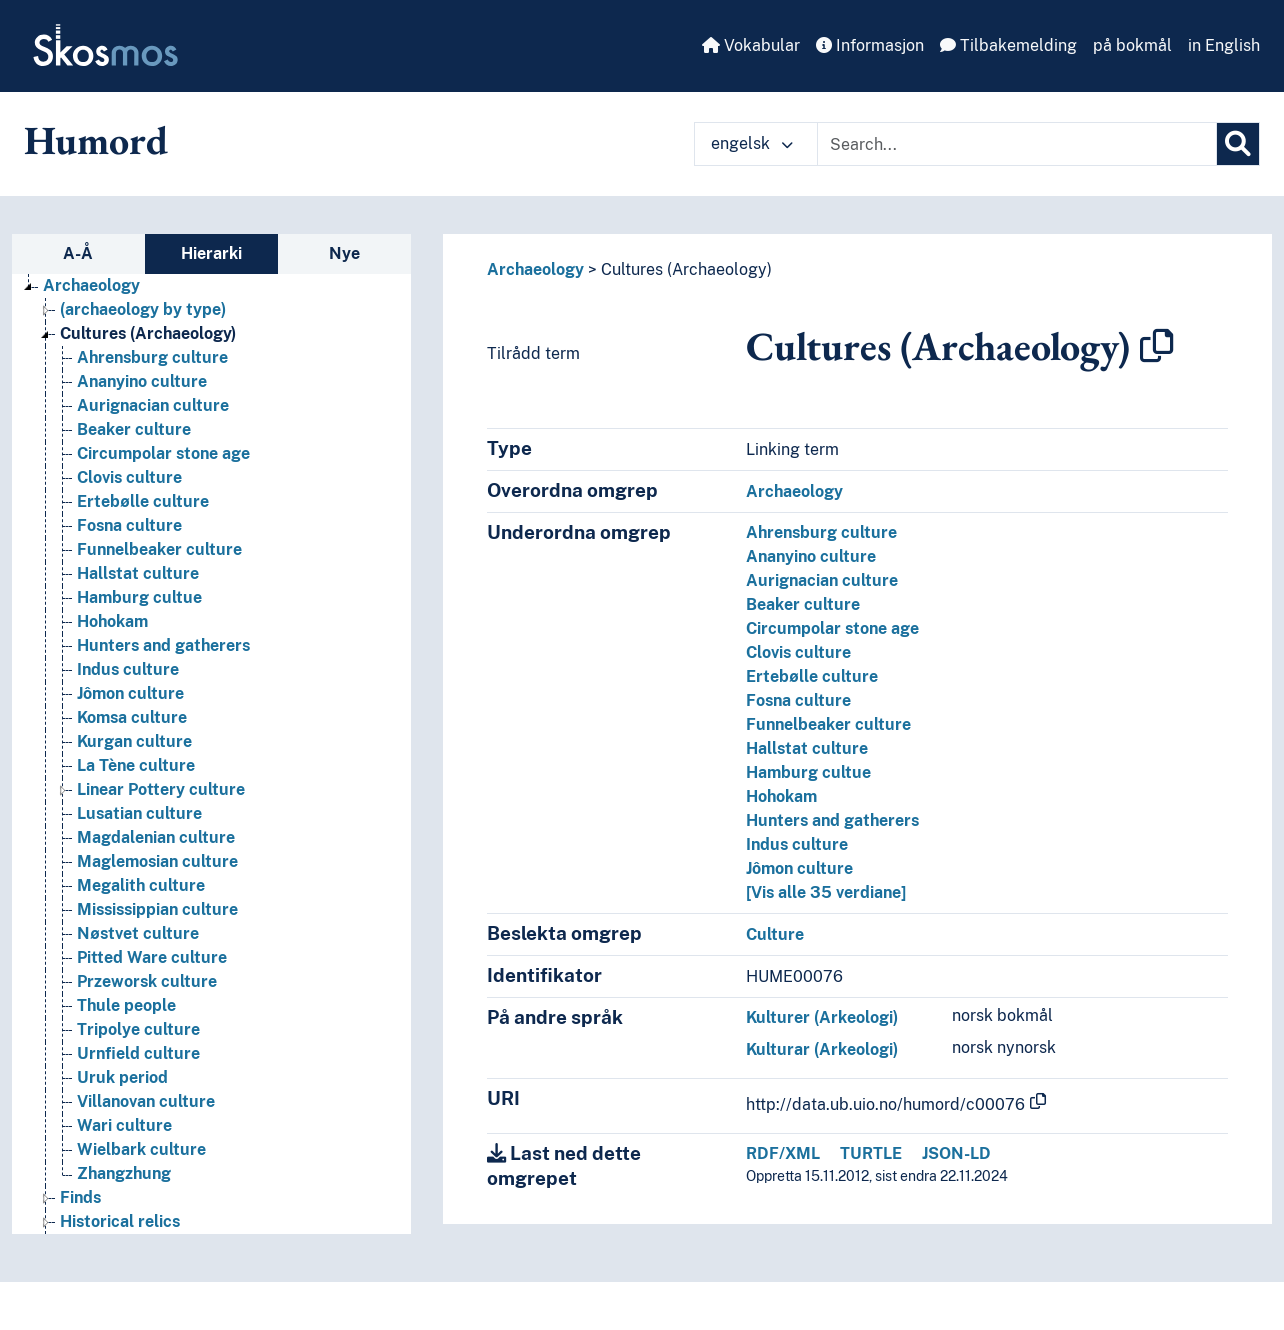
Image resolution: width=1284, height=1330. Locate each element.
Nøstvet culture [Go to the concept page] (138, 933)
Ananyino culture (811, 556)
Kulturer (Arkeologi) (822, 1017)
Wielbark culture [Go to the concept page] (141, 1149)
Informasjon (870, 45)
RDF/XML (783, 1153)
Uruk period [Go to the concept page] (122, 1077)
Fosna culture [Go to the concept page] (129, 525)
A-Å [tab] (78, 253)
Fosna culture (798, 700)
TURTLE (871, 1153)
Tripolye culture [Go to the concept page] (138, 1029)
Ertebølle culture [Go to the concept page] (143, 501)
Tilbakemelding (1008, 45)
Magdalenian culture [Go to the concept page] (156, 837)
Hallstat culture (807, 748)
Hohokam (781, 796)
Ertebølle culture (812, 676)
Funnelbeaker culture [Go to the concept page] (159, 549)
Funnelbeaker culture (828, 724)
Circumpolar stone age (832, 628)
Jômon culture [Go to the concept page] (130, 693)
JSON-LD (956, 1153)
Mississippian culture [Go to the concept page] (157, 909)
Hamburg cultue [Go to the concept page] (139, 597)
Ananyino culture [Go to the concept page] (142, 381)
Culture (775, 934)
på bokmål (1132, 45)
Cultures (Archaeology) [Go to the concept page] (148, 333)
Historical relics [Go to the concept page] (120, 1221)
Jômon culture (799, 868)
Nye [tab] (344, 253)
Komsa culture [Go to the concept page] (132, 717)
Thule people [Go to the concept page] (126, 1005)
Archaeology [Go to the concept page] (91, 285)
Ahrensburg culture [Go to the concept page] (152, 357)
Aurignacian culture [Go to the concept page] (153, 405)
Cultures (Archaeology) (686, 269)
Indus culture (797, 844)
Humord (96, 140)
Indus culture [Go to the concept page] (128, 669)
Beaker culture (803, 604)
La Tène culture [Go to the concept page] (136, 765)
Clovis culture (798, 652)
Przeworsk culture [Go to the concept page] (147, 981)
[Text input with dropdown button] (1017, 144)
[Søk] (1238, 144)
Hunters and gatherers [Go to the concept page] (163, 645)
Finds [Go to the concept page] (80, 1197)
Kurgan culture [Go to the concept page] (134, 741)
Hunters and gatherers (832, 820)
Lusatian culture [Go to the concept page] (139, 813)
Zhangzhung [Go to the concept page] (124, 1173)
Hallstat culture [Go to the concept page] (138, 573)
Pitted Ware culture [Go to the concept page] (152, 957)
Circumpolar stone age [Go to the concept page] (163, 453)
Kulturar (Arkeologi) (822, 1049)
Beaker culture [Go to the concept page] (134, 429)
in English (1224, 45)
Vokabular (751, 45)
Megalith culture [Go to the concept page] (141, 885)
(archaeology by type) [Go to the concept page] (143, 309)
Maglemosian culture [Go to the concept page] (157, 861)
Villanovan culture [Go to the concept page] (146, 1101)
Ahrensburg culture (821, 532)
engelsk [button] (752, 143)
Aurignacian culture (822, 580)
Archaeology (535, 269)
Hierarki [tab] (211, 253)
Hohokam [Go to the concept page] (112, 621)
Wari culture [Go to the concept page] (124, 1125)
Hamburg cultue (808, 772)
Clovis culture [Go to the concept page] (129, 477)
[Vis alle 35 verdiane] (826, 892)
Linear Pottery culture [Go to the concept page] (161, 789)
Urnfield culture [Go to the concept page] (138, 1053)
